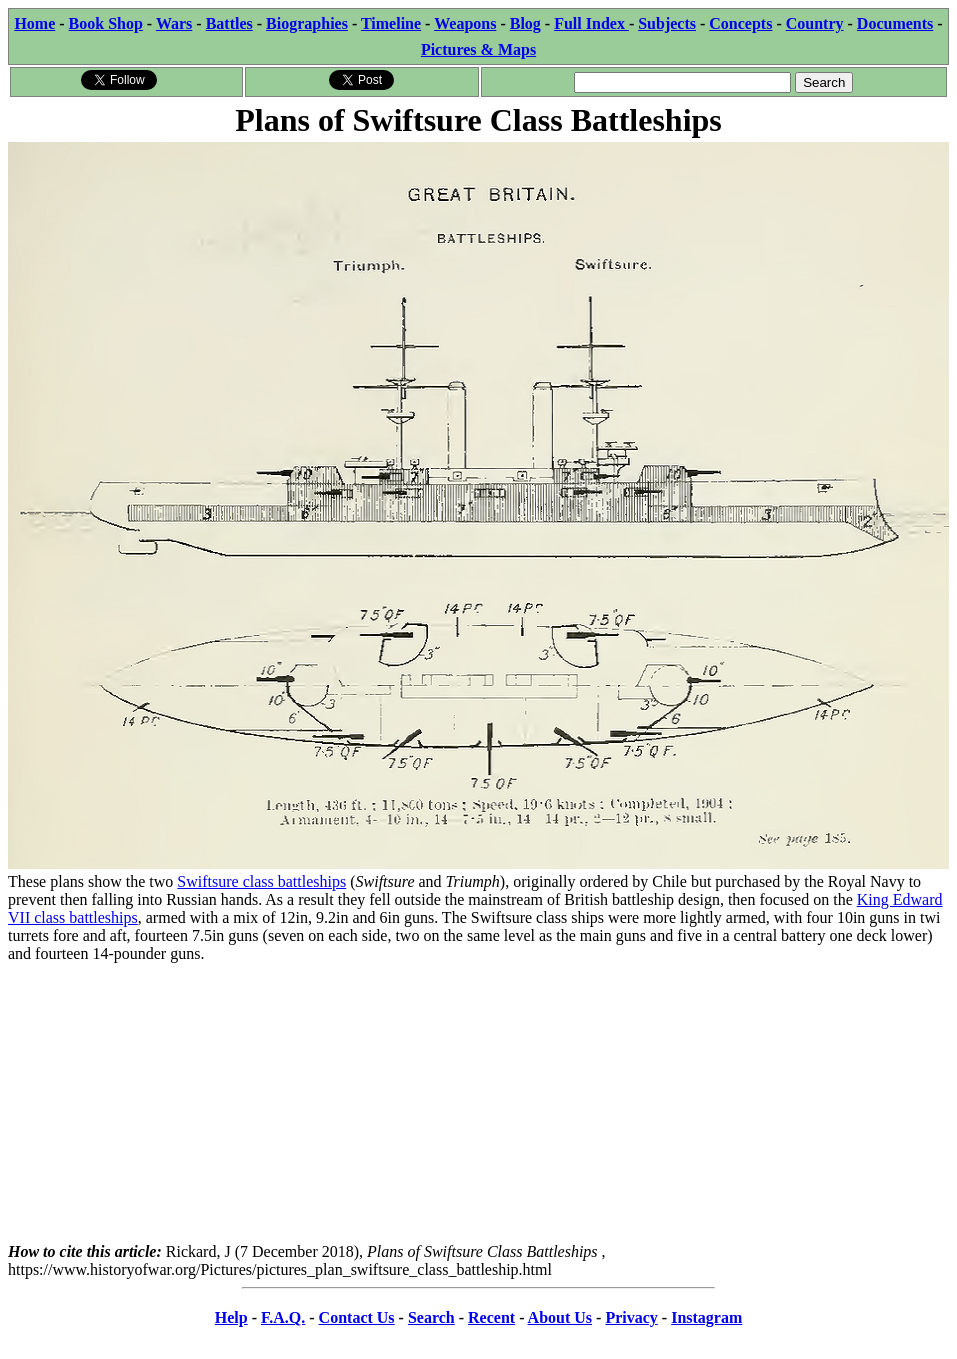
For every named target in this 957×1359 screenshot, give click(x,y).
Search (431, 1317)
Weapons (465, 23)
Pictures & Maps (478, 49)
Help (231, 1317)
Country (815, 23)
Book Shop (106, 23)
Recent (491, 1317)
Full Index (591, 23)
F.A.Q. (283, 1317)
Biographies (307, 23)
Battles (229, 23)
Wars (174, 23)
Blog (525, 23)
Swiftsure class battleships (261, 881)
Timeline (391, 23)
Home (34, 23)
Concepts (740, 23)
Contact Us (357, 1317)
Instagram (706, 1317)
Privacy (631, 1317)
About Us (560, 1317)
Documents (895, 23)
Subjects (667, 23)
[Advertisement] (478, 1103)
